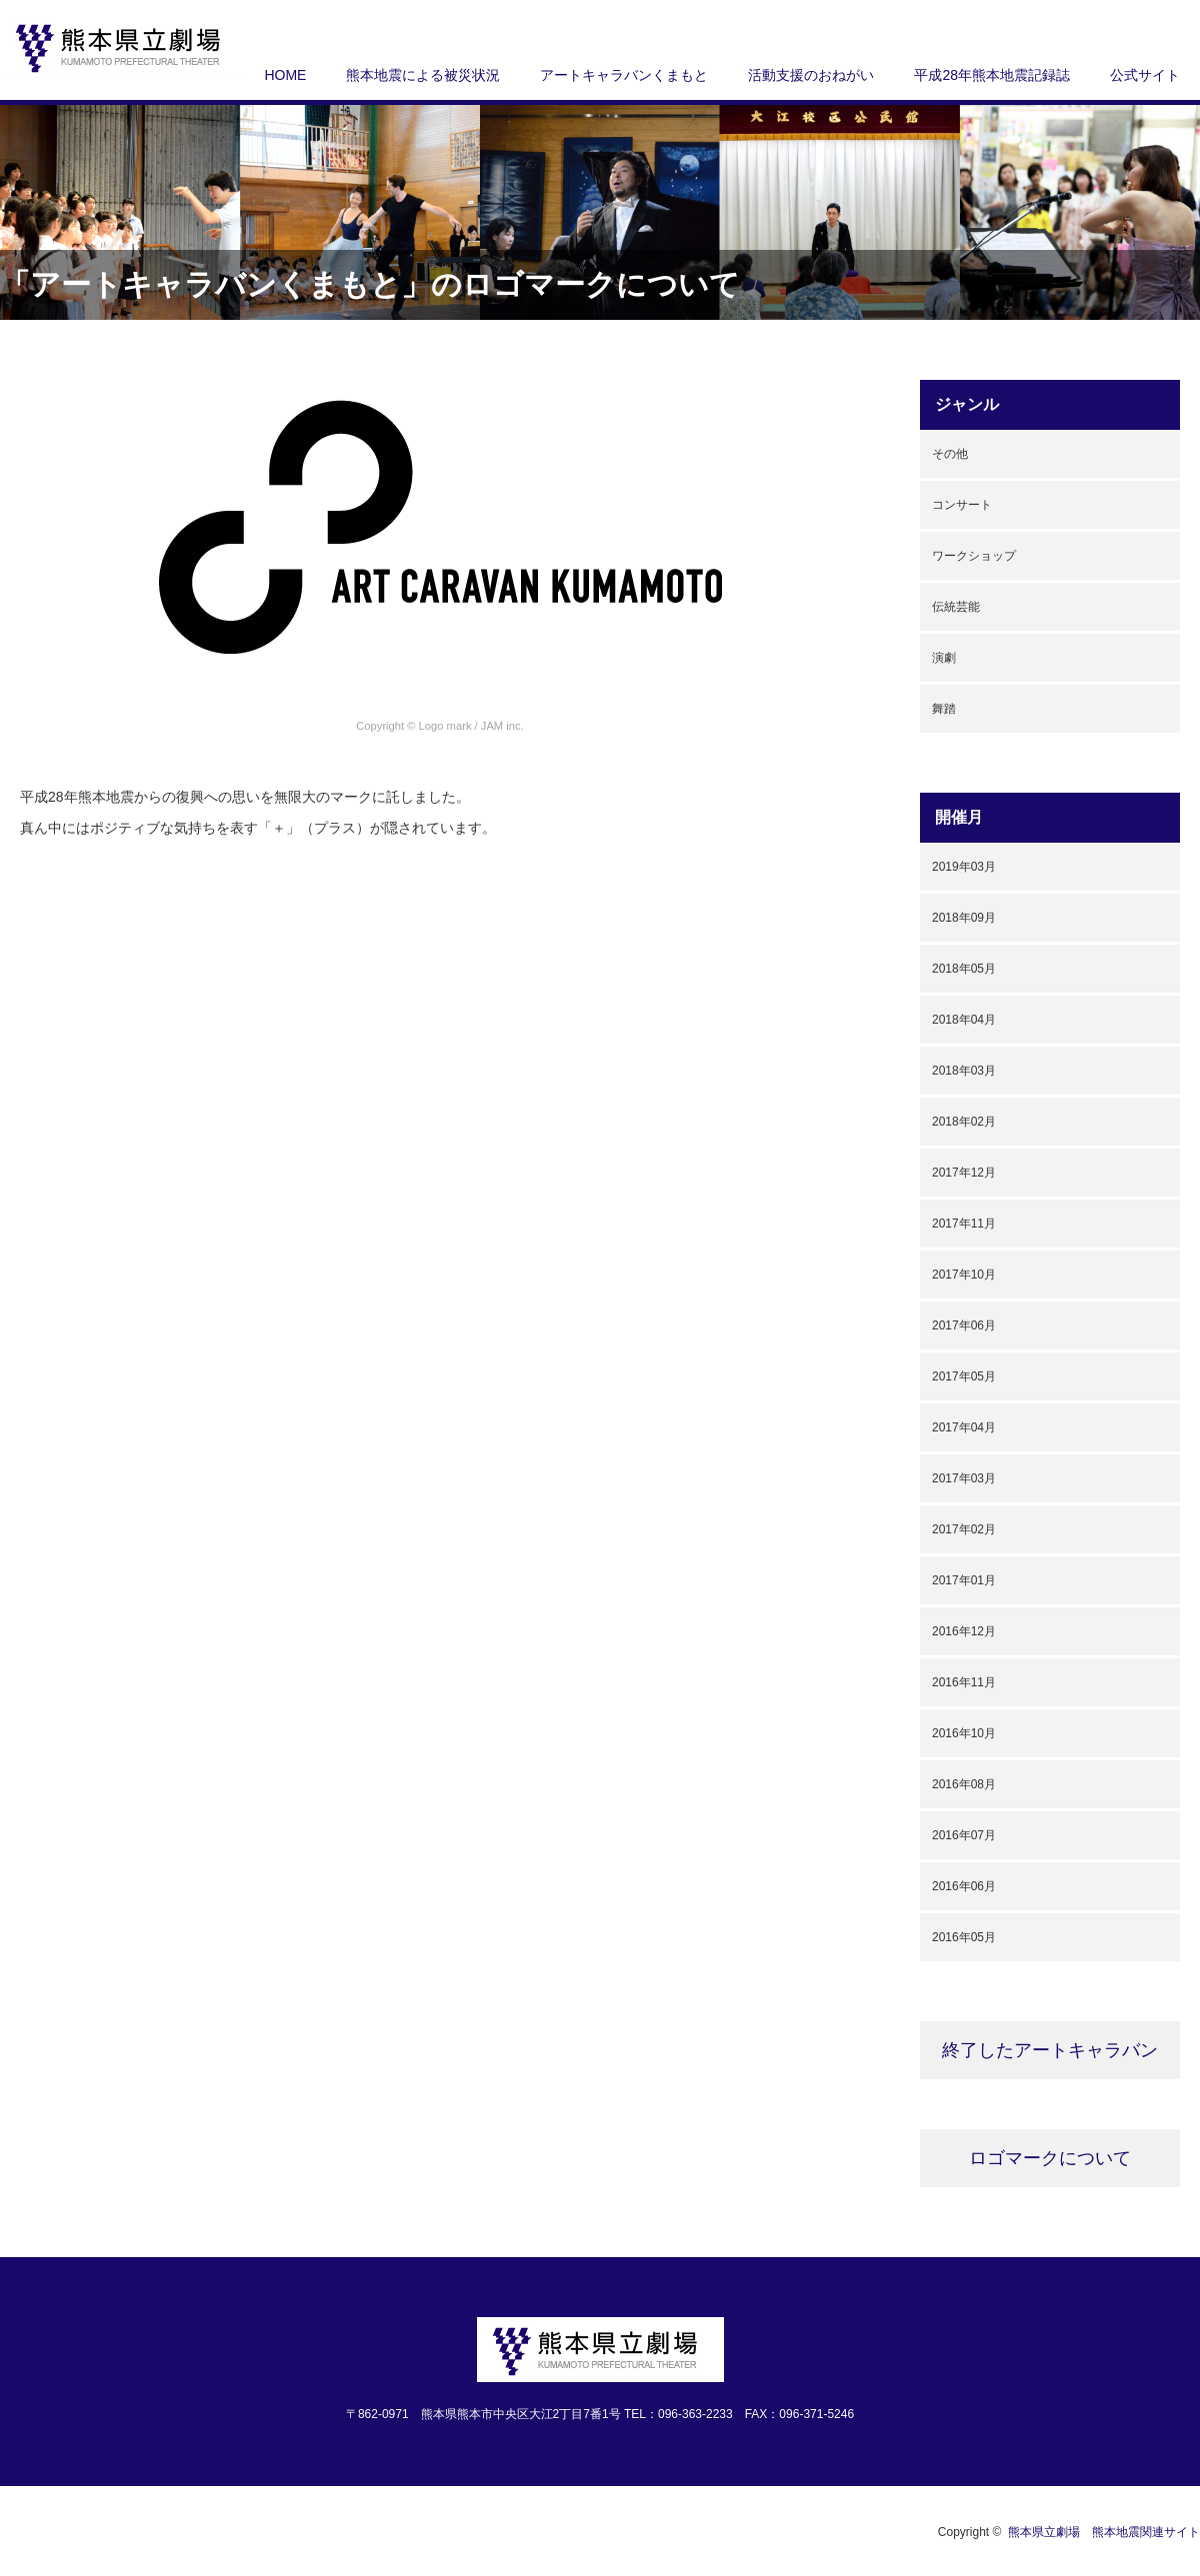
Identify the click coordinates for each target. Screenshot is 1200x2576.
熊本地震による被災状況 (423, 75)
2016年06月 (964, 1886)
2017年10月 (964, 1275)
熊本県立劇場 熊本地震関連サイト (1104, 2532)
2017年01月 (964, 1580)
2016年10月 (964, 1733)
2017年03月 (964, 1478)
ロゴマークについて (1050, 2158)
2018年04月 (964, 1020)
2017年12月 (964, 1173)
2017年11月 (964, 1224)
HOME (285, 75)
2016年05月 (964, 1937)
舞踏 (944, 709)
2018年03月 (964, 1071)
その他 (950, 454)
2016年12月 (964, 1631)
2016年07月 (964, 1835)
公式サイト (1145, 75)
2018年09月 (964, 918)
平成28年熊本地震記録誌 (992, 75)
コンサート (962, 505)
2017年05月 (964, 1376)
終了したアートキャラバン (1050, 2050)
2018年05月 (964, 969)
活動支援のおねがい (811, 75)
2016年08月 (964, 1784)
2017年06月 (964, 1325)
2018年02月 (964, 1122)
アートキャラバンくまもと (624, 75)
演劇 (944, 658)
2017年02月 (964, 1529)
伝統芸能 (956, 607)
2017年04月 (964, 1427)
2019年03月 (964, 867)
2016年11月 (964, 1682)
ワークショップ (974, 556)
